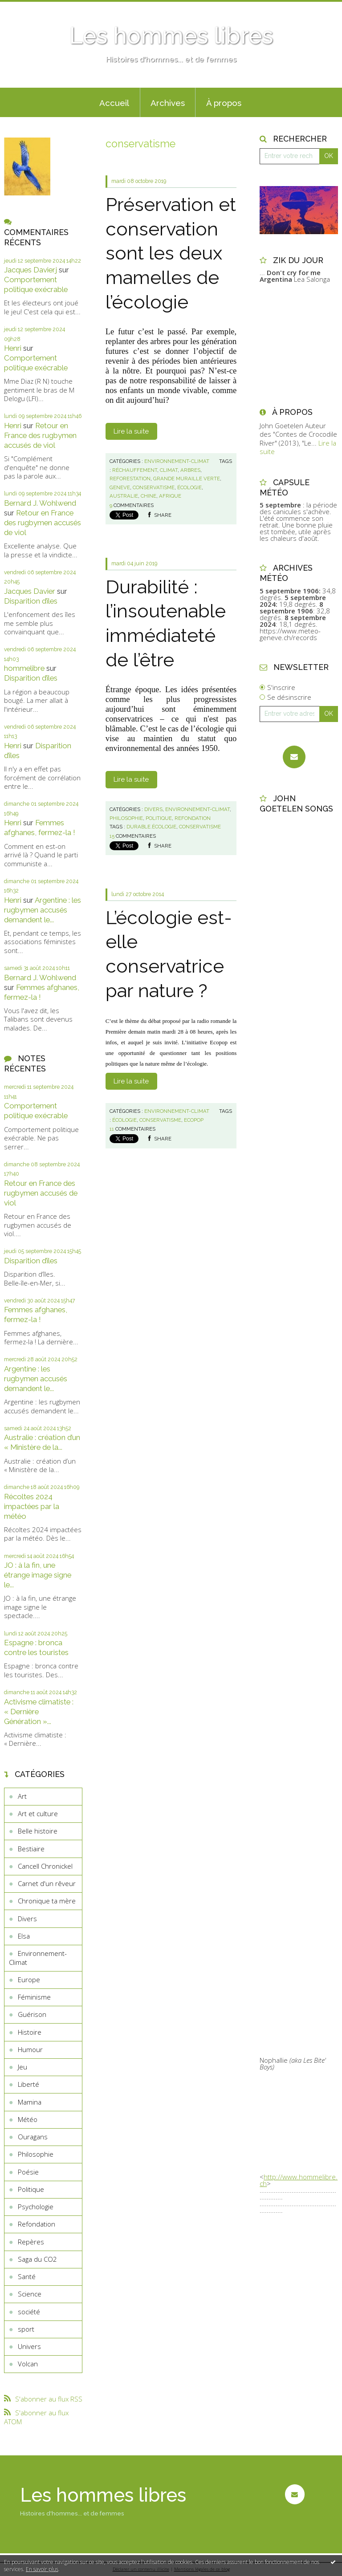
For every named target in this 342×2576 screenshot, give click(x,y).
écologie (189, 487)
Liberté (28, 2084)
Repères (31, 2241)
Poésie (28, 2171)
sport (26, 2328)
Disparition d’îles (30, 600)
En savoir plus (42, 2569)
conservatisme (154, 487)
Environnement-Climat (38, 1958)
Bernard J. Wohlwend (40, 503)
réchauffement (134, 470)
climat (169, 470)
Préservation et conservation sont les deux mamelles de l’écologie (171, 253)
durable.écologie (151, 827)
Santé (27, 2276)
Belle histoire (37, 1830)
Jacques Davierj (30, 269)
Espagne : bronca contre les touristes (36, 1647)
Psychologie (35, 2206)
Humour (30, 2049)
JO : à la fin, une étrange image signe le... (37, 1575)
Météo (27, 2119)
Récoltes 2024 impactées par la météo (31, 1506)
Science (29, 2293)
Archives (168, 103)
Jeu (22, 2066)
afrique (170, 496)
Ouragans (33, 2136)
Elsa (24, 1935)
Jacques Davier (29, 591)
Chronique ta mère (47, 1900)
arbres (190, 470)
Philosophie (35, 2154)
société (29, 2311)
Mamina (29, 2101)
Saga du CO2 (37, 2259)
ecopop (194, 1120)
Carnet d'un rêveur (47, 1883)
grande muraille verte (186, 478)
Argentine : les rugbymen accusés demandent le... (42, 910)
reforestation (130, 478)
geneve (120, 487)
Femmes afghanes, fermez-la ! (39, 827)
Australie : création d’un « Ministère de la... (42, 1442)
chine (148, 496)
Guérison (32, 2014)
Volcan (28, 2363)
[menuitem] (114, 102)
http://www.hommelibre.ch (299, 2180)
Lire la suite (131, 431)
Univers (29, 2346)
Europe (29, 1979)
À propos (223, 103)
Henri (12, 348)
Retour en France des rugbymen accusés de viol (40, 435)
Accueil (114, 103)
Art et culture (38, 1813)
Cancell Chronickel (45, 1866)
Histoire (29, 2032)
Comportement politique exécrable (36, 284)
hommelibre (24, 668)
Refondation (36, 2223)
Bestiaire (31, 1848)
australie (124, 496)
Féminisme (34, 1996)
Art (22, 1796)
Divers (27, 1918)
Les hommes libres (171, 35)
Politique (31, 2189)
